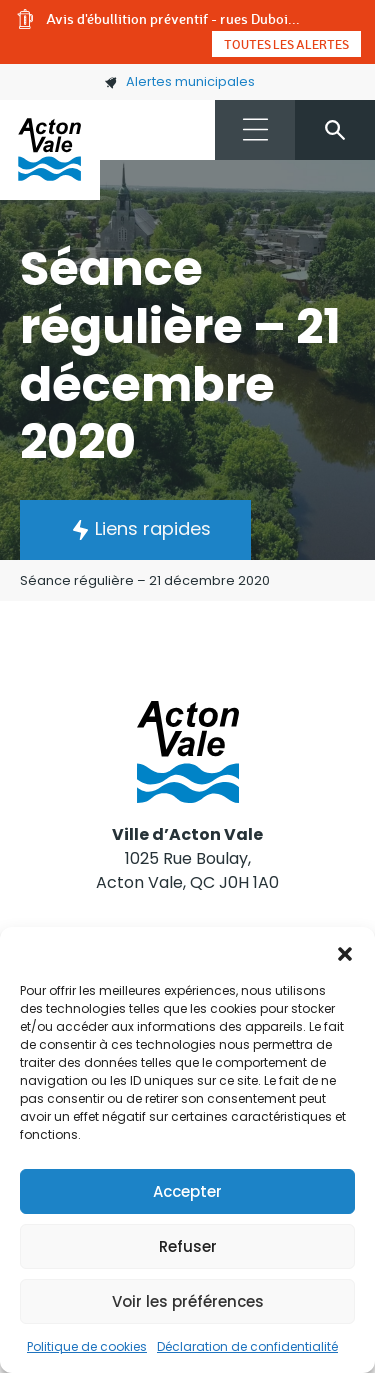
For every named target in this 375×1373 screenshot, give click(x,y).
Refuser (188, 1246)
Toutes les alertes (286, 44)
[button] (345, 952)
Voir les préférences (188, 1301)
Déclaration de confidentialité (247, 1346)
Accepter (187, 1191)
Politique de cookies (87, 1346)
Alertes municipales (179, 81)
